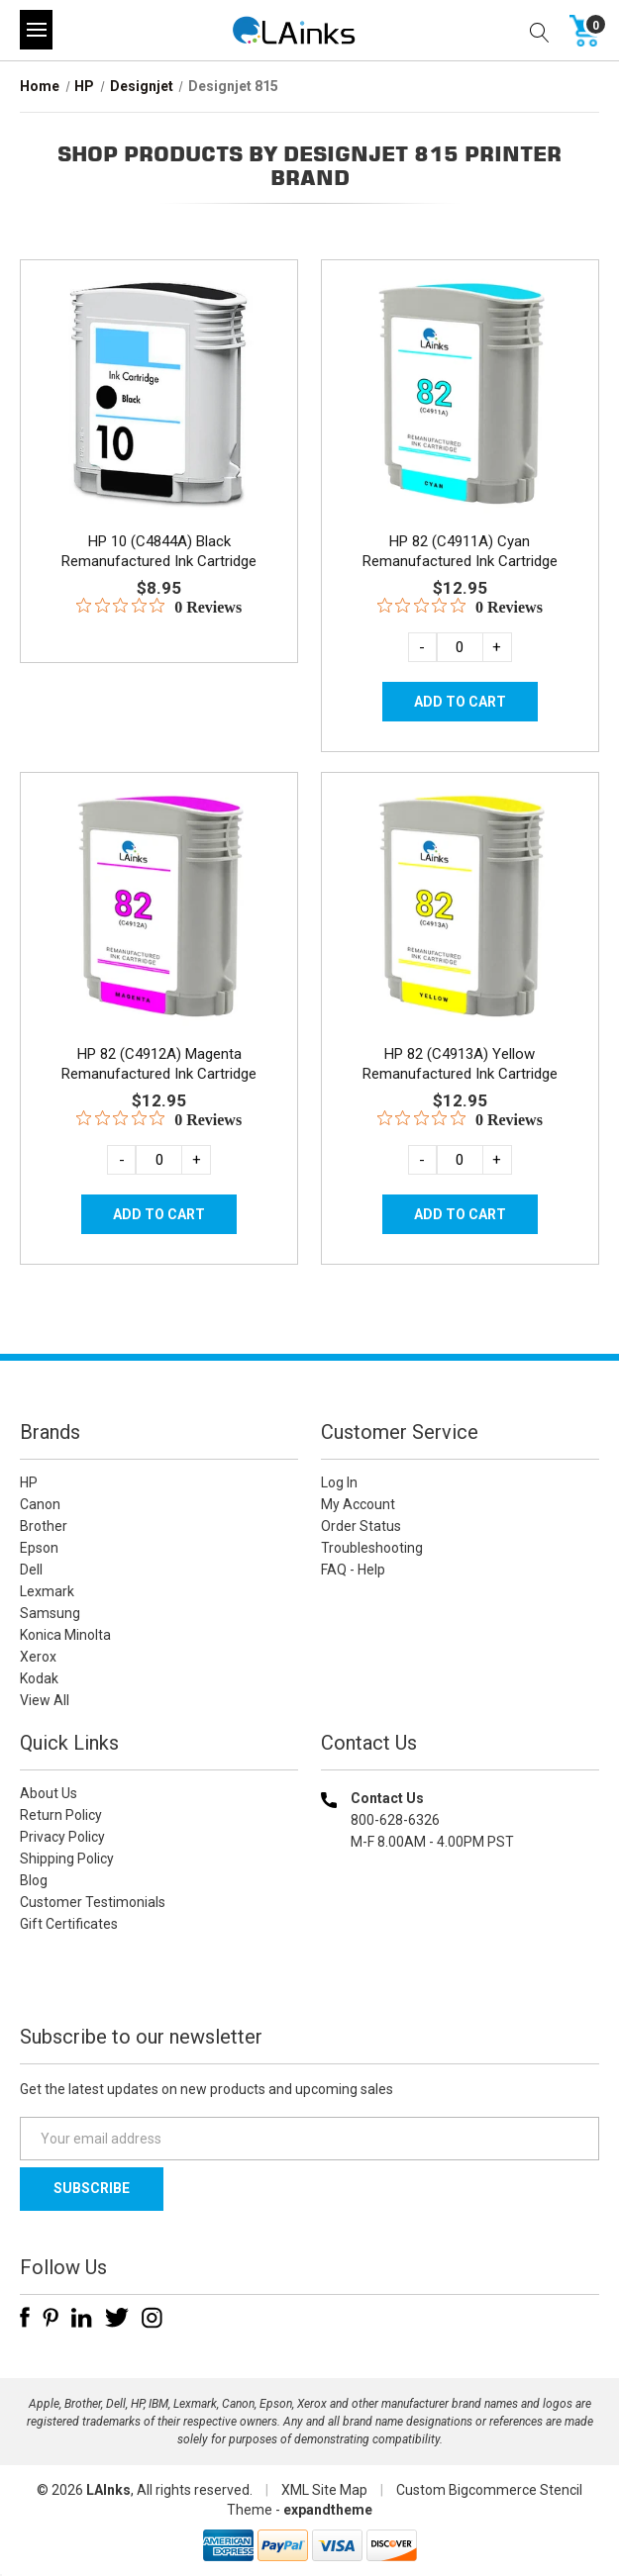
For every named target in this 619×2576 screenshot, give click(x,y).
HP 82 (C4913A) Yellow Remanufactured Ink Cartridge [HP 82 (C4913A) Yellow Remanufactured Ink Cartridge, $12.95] (460, 1064)
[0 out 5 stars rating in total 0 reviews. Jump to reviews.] (159, 606)
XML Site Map (324, 2490)
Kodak (39, 1678)
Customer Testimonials (92, 1902)
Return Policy (61, 1815)
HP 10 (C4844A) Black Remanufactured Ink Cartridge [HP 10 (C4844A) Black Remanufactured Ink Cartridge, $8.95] (159, 551)
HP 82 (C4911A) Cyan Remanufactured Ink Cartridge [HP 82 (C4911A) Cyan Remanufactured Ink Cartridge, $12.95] (460, 551)
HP (29, 1482)
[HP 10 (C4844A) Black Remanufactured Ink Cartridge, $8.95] (159, 393)
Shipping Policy (67, 1858)
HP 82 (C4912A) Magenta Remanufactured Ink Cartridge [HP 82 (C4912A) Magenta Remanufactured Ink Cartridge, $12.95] (159, 1064)
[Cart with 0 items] (584, 30)
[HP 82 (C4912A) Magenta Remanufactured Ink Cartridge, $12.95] (159, 906)
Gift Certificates (69, 1924)
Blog (34, 1880)
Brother (43, 1526)
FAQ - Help (353, 1569)
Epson (39, 1548)
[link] (459, 1969)
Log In (339, 1482)
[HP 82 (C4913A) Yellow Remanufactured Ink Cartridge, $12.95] (460, 906)
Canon (40, 1504)
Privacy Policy (62, 1837)
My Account (358, 1504)
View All (44, 1700)
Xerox (38, 1657)
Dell (31, 1569)
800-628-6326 (395, 1820)
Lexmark (47, 1591)
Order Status (361, 1526)
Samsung (50, 1613)
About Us (48, 1793)
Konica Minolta (65, 1635)
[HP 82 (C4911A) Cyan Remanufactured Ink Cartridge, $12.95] (460, 393)
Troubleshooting (372, 1548)
